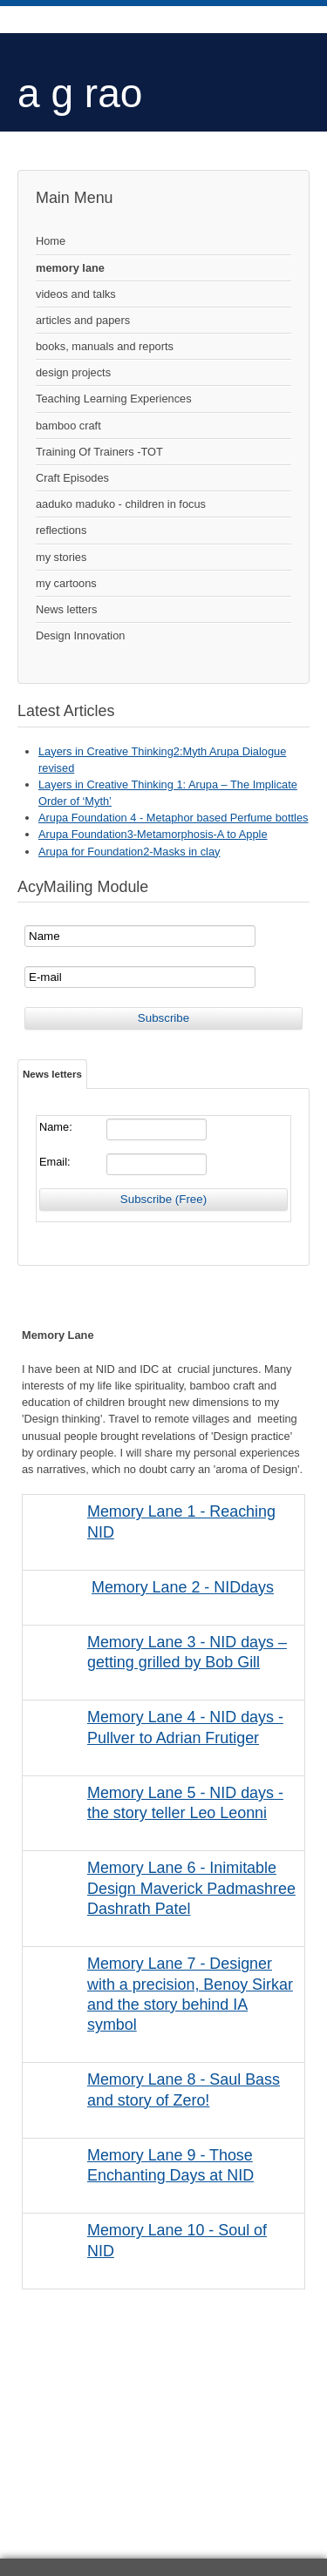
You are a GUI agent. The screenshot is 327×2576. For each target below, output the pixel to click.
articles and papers (83, 320)
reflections (61, 530)
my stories (61, 557)
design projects (73, 372)
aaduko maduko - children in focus (121, 503)
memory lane (70, 267)
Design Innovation (80, 635)
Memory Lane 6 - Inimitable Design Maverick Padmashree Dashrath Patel (191, 1888)
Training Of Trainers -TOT (99, 451)
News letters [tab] (52, 1074)
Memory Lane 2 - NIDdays (183, 1587)
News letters (66, 609)
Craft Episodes (72, 477)
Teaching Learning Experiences (114, 398)
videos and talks (76, 294)
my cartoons (66, 583)
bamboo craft (68, 425)
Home (50, 240)
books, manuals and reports (105, 346)
